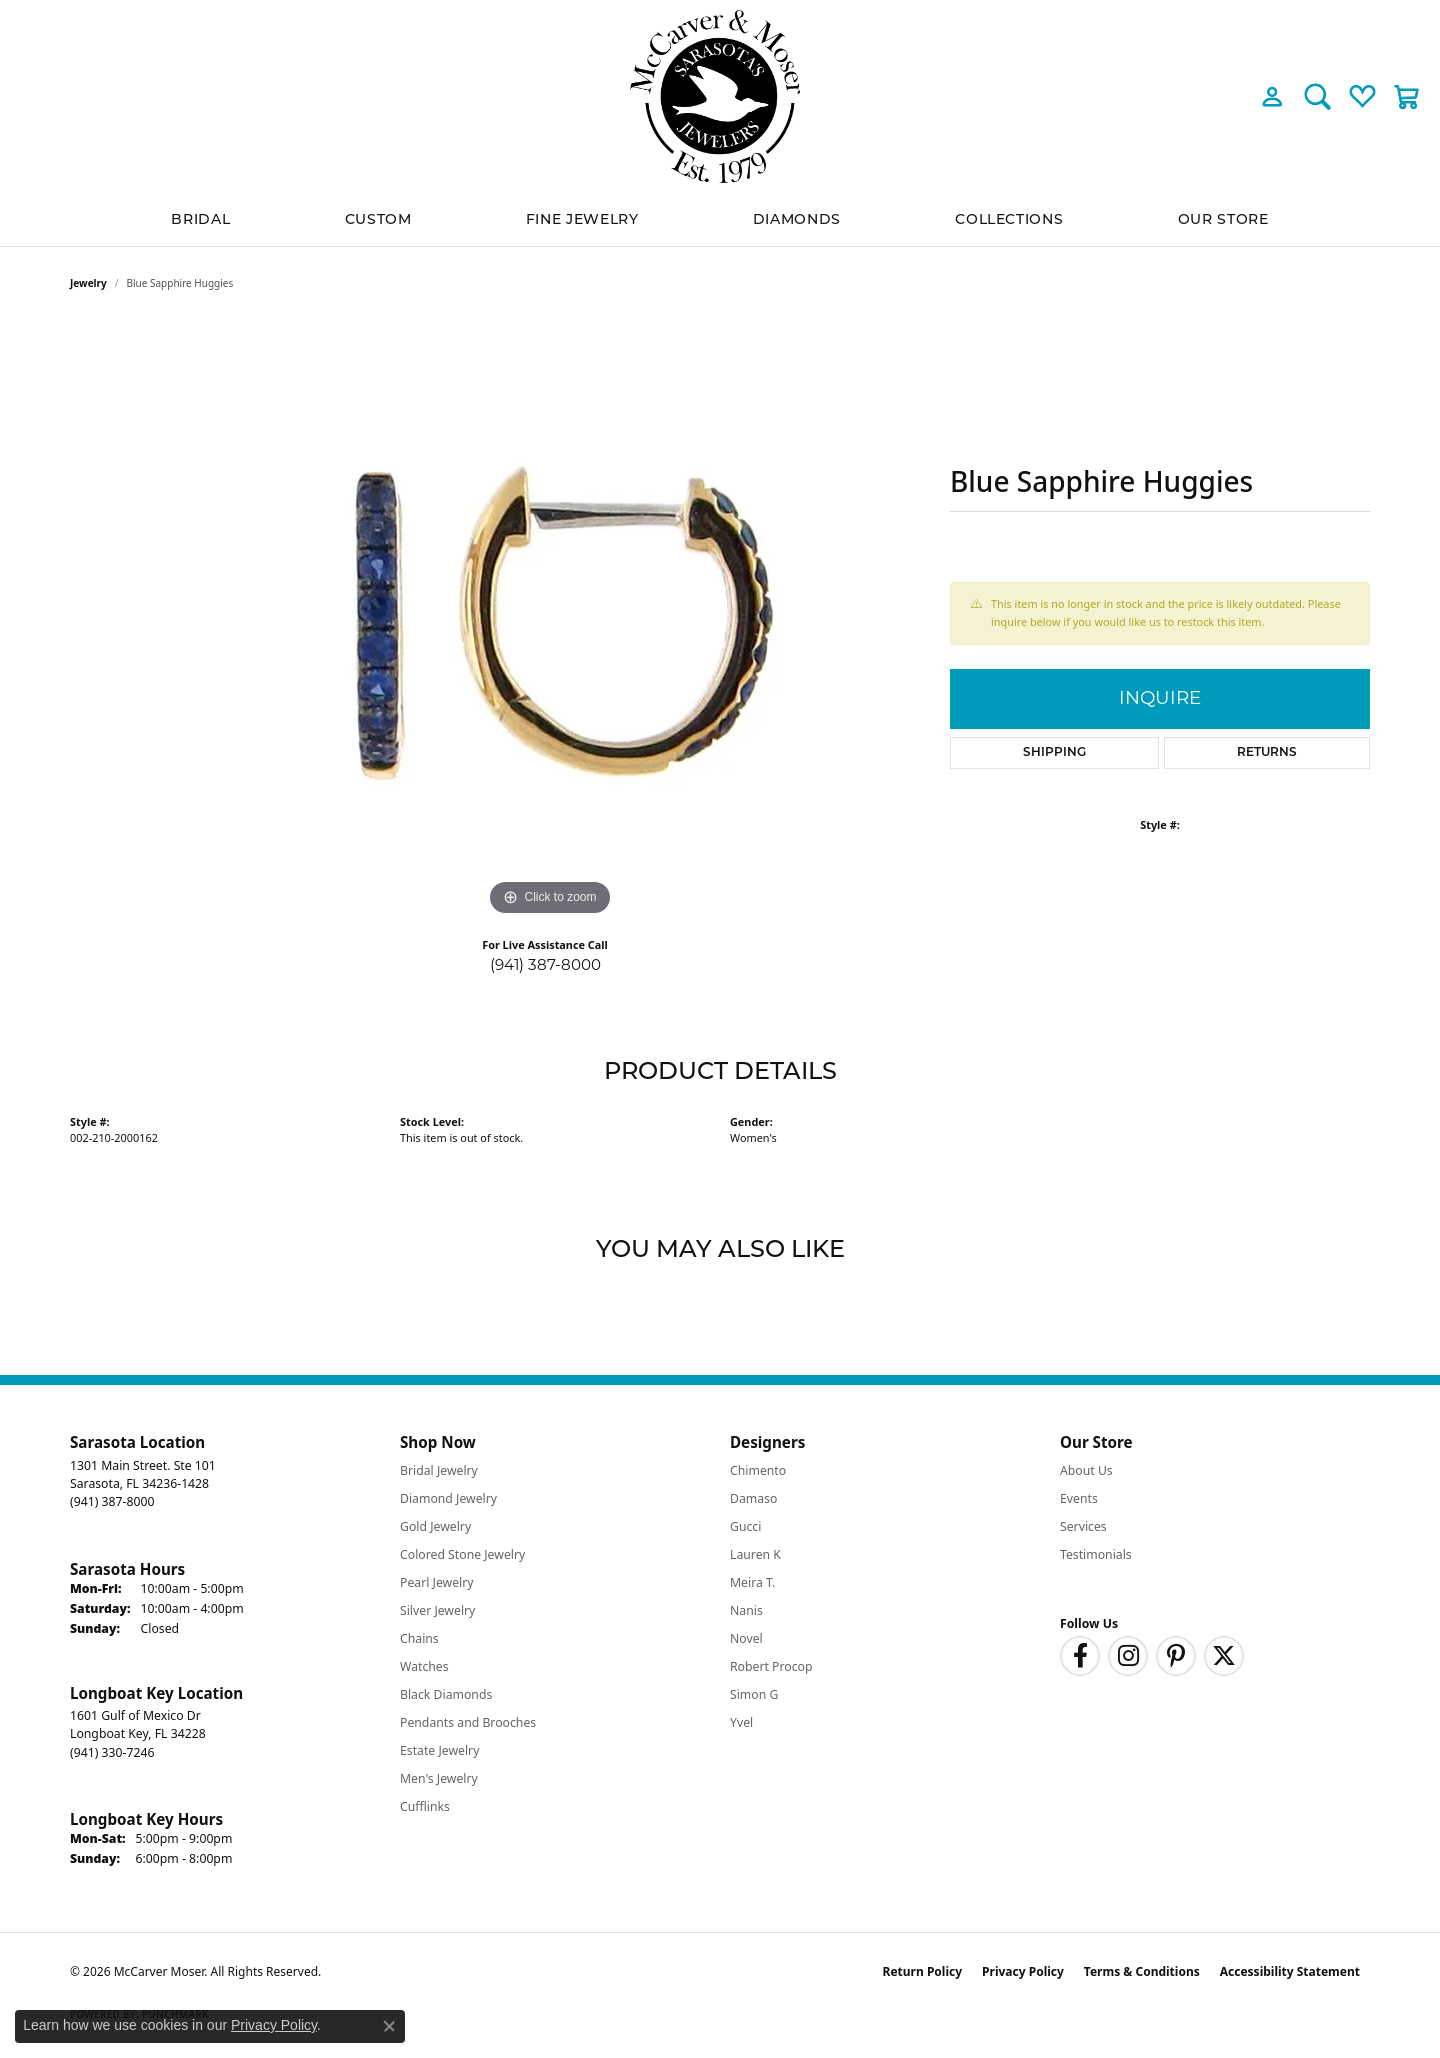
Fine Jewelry (582, 219)
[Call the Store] (112, 1501)
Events (1079, 1498)
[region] (550, 621)
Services (1083, 1526)
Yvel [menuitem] (741, 1722)
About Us (1086, 1470)
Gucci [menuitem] (745, 1526)
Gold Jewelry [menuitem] (435, 1526)
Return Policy (923, 1971)
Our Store (1223, 219)
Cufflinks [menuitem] (425, 1806)
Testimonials (1096, 1554)
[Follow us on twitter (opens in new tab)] (1224, 1656)
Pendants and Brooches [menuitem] (468, 1722)
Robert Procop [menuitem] (771, 1666)
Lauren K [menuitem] (755, 1554)
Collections (1009, 219)
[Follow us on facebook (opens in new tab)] (1080, 1656)
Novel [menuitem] (746, 1638)
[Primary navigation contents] (720, 219)
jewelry (88, 283)
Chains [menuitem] (419, 1638)
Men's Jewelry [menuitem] (439, 1778)
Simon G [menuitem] (754, 1694)
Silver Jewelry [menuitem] (437, 1610)
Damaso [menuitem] (753, 1498)
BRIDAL (200, 219)
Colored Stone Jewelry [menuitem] (462, 1554)
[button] (1272, 96)
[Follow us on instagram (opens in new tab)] (1128, 1656)
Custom (378, 219)
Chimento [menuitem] (758, 1470)
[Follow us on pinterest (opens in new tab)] (1176, 1656)
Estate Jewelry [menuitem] (439, 1750)
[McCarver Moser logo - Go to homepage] (720, 96)
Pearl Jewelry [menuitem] (437, 1582)
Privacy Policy (1023, 1971)
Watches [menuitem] (424, 1666)
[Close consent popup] (389, 2026)
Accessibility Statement (1290, 1971)
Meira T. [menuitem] (752, 1582)
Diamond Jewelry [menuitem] (448, 1498)
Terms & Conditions (1142, 1971)
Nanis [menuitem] (746, 1610)
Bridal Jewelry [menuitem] (439, 1470)
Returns (1267, 753)
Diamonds (797, 219)
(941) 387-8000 (545, 964)
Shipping (1054, 753)
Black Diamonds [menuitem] (446, 1694)
